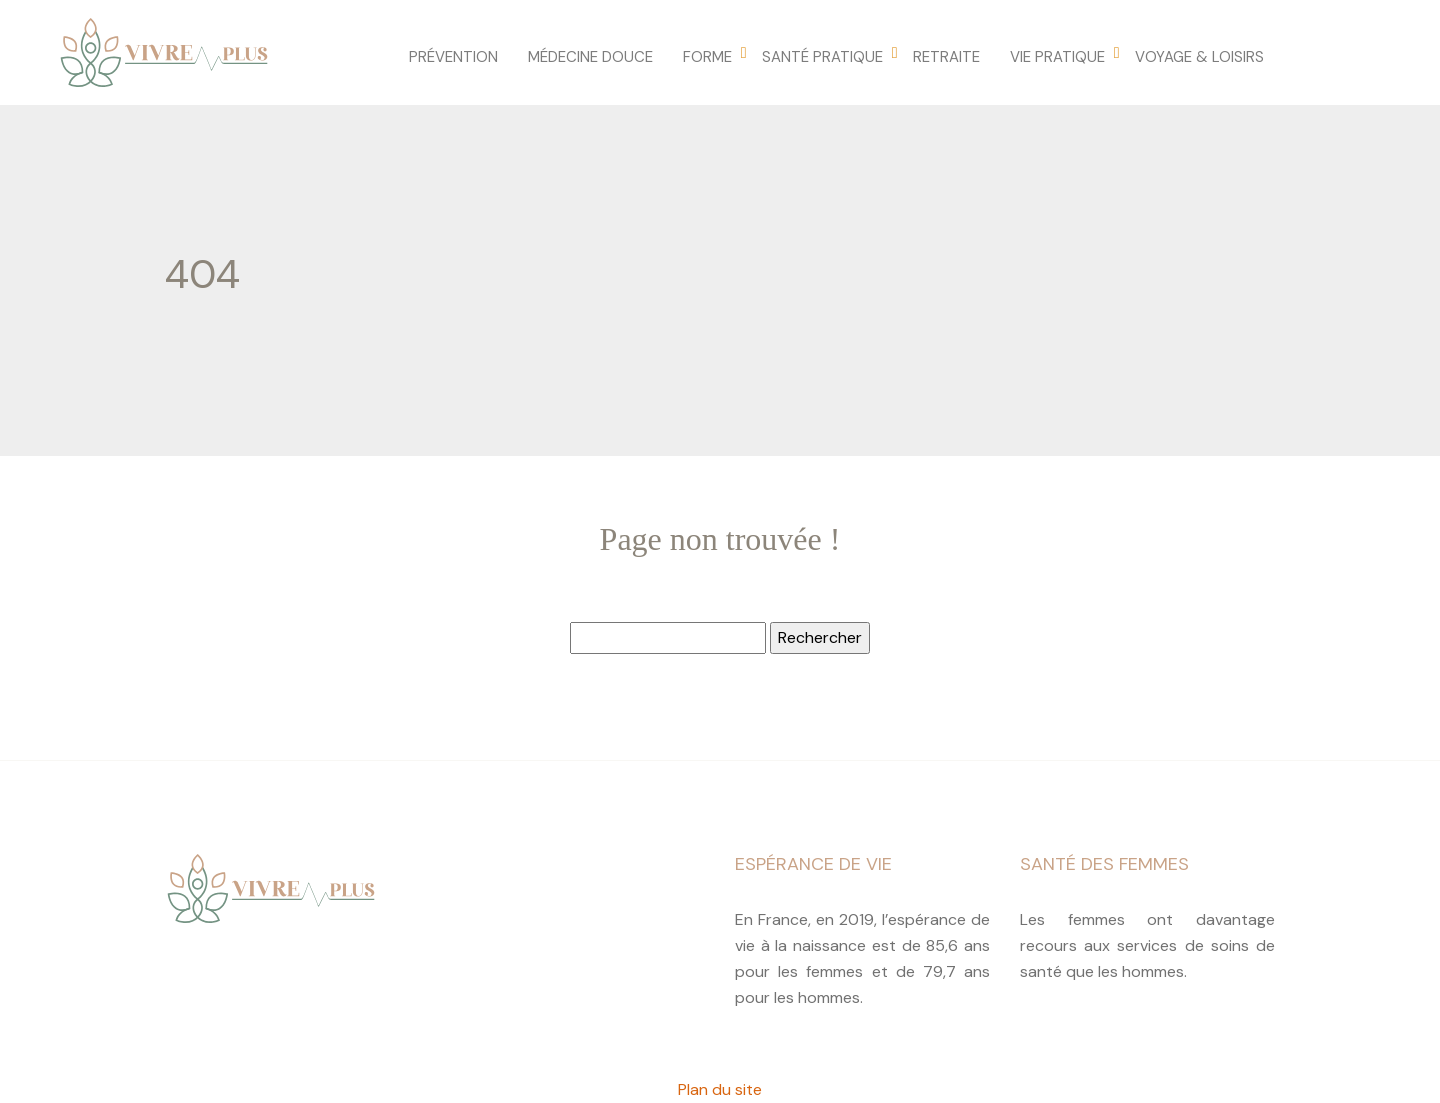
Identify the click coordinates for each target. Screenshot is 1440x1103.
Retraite (946, 57)
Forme (707, 57)
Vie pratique (1057, 57)
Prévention (453, 57)
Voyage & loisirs (1199, 57)
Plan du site (720, 1089)
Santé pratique (822, 57)
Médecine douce (590, 57)
